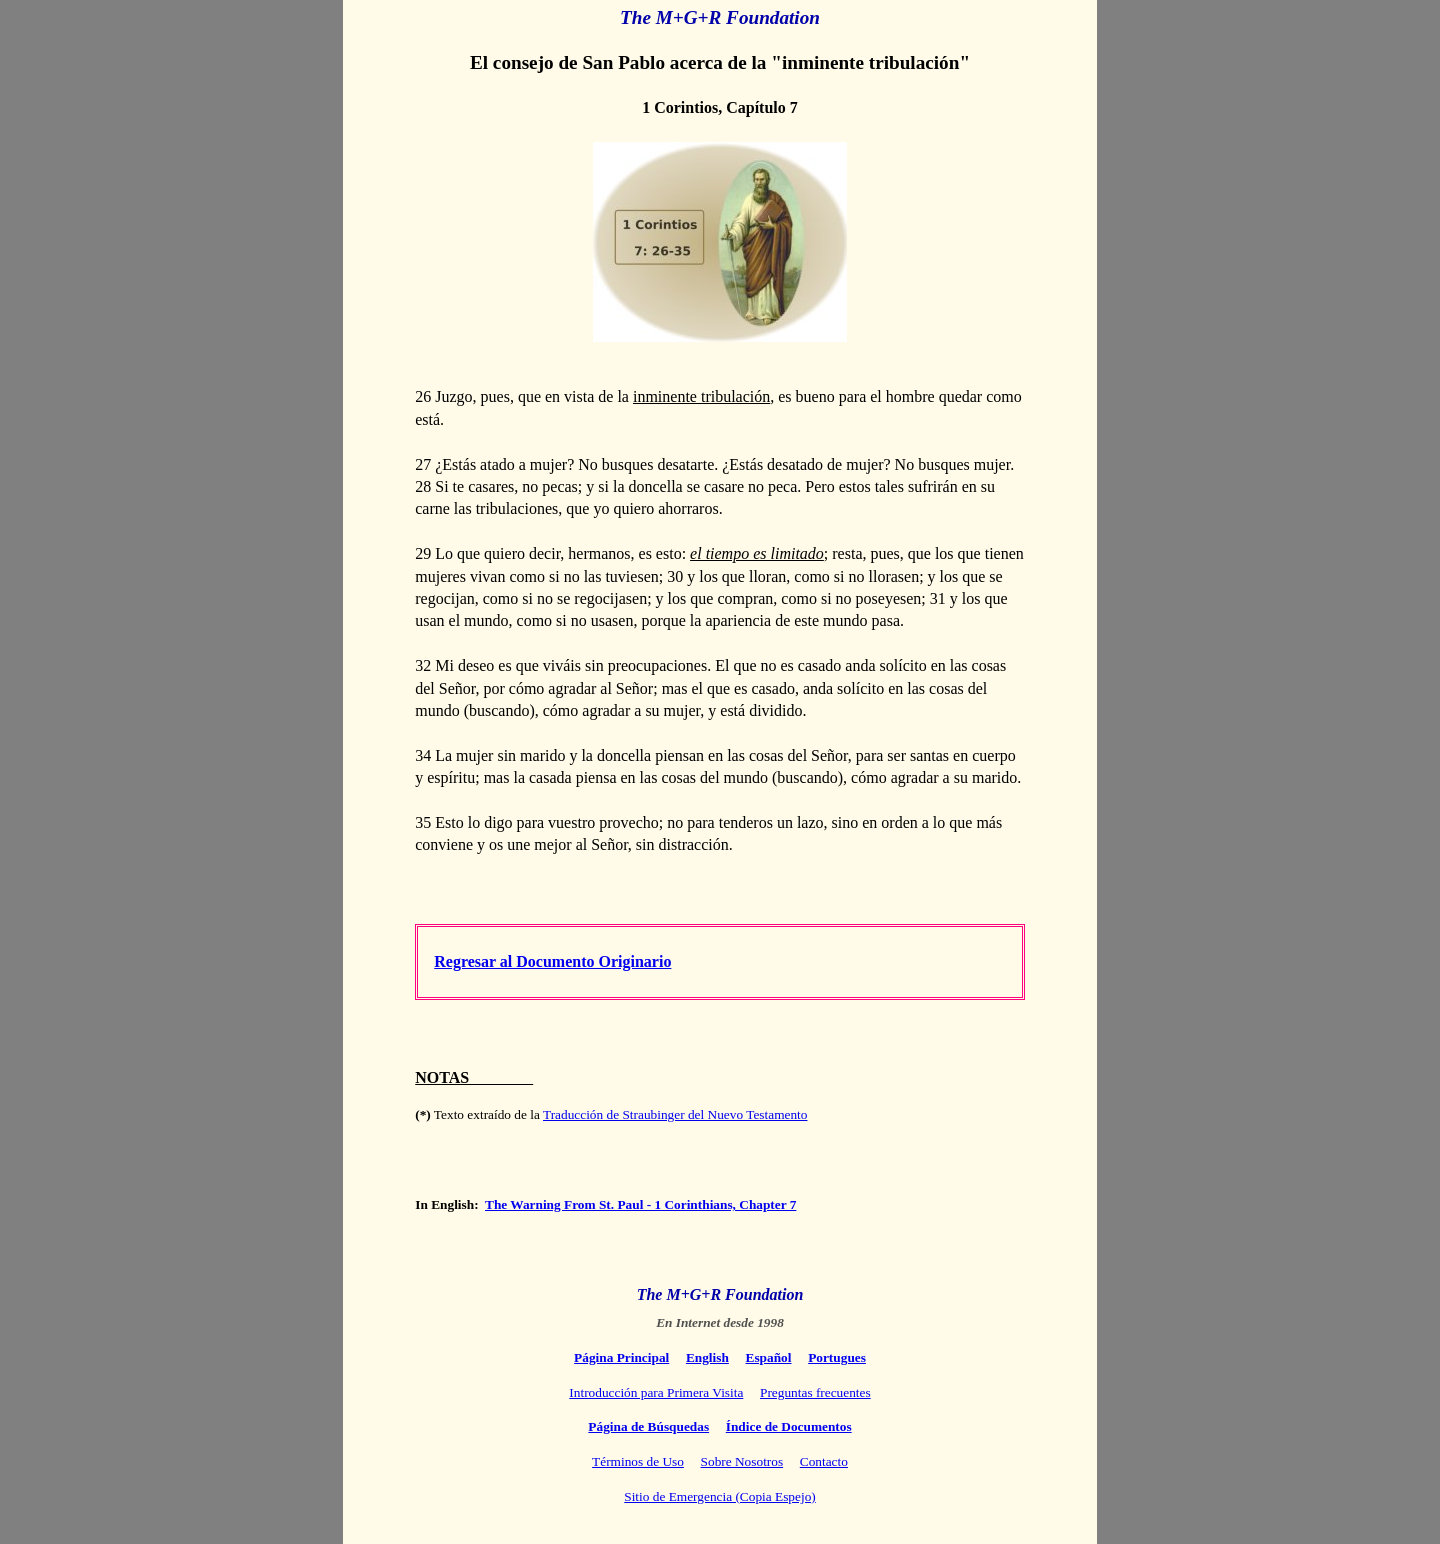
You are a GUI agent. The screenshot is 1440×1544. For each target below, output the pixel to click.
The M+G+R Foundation (720, 1294)
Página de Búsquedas (648, 1426)
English (707, 1357)
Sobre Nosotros (742, 1461)
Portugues (837, 1357)
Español (769, 1357)
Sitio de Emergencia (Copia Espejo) (719, 1496)
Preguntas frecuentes (815, 1392)
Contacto (824, 1461)
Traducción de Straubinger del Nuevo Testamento (675, 1114)
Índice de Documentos (789, 1426)
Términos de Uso (638, 1461)
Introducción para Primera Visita (656, 1392)
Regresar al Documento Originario (552, 961)
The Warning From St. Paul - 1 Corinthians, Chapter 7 (640, 1204)
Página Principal (621, 1357)
